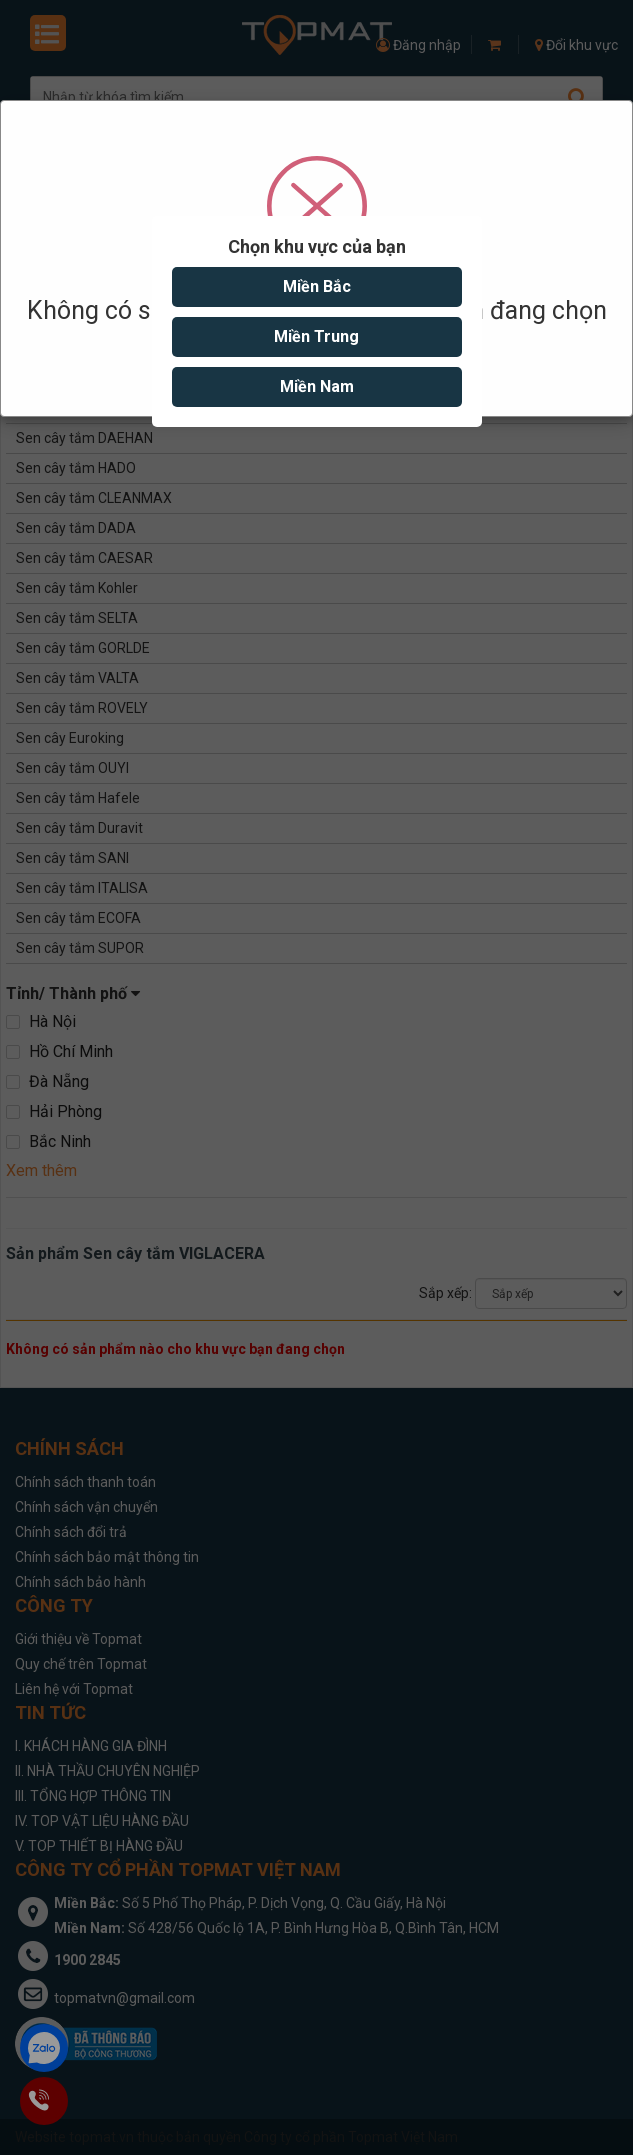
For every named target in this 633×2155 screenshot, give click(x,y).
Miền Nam (317, 386)
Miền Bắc (317, 286)
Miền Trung (316, 336)
